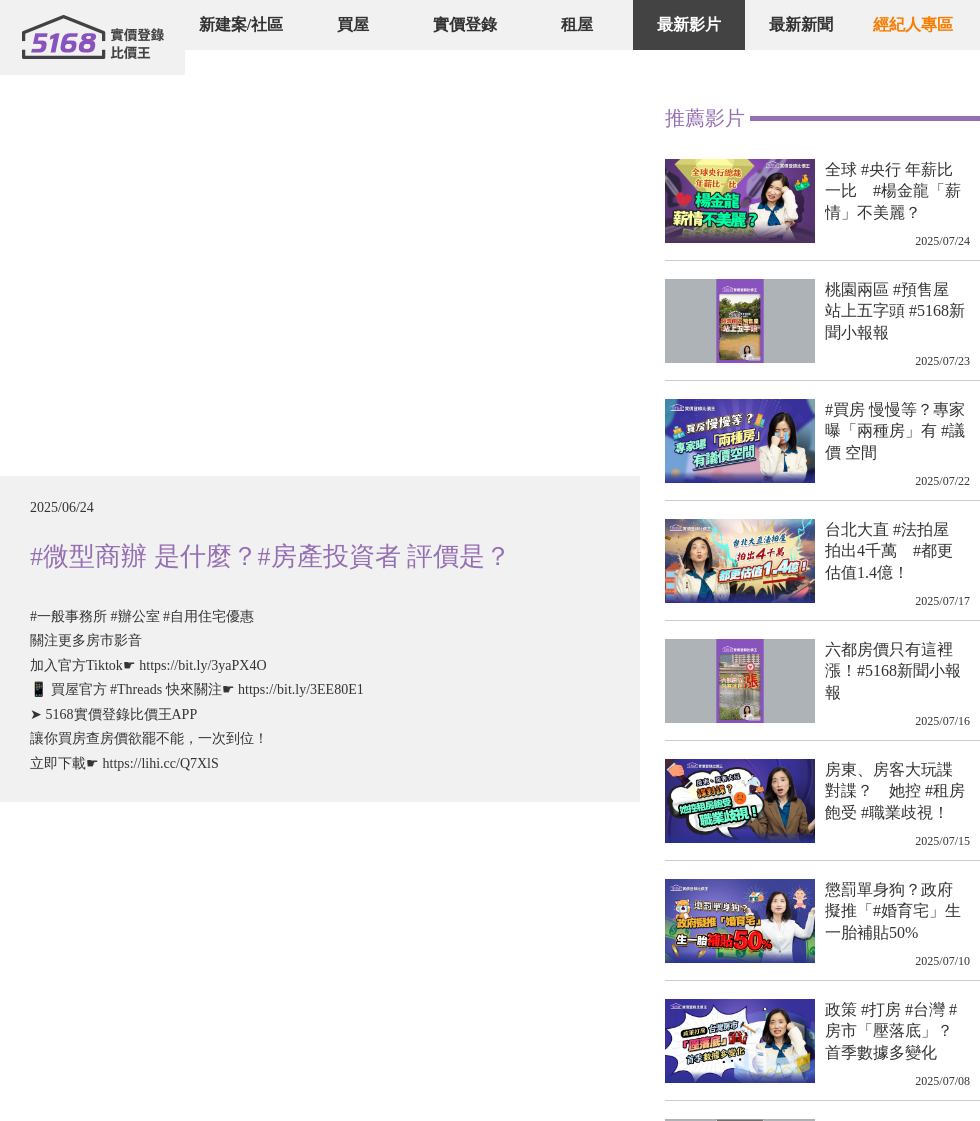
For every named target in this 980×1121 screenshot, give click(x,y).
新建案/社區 (241, 24)
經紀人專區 (913, 24)
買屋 (353, 24)
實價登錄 (465, 24)
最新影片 (689, 24)
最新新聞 (801, 24)
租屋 (577, 24)
